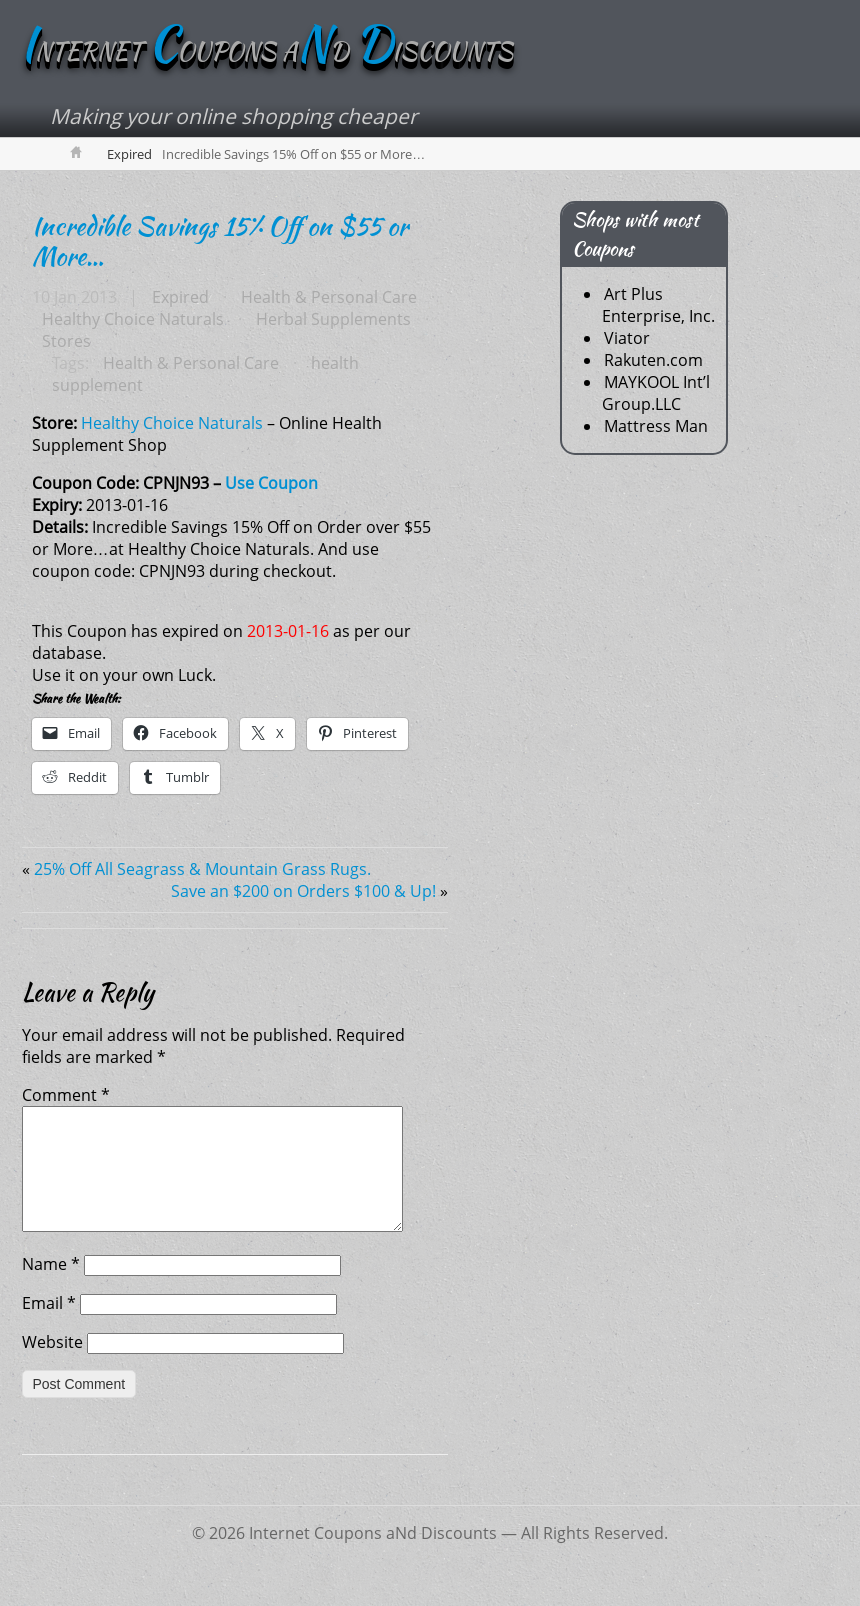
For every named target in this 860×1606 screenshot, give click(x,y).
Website (52, 1366)
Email (49, 1327)
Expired (129, 154)
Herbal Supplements (333, 319)
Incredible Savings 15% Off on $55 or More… (220, 241)
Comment (66, 1095)
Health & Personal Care (329, 297)
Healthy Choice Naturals (133, 319)
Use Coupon (271, 483)
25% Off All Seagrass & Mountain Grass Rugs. (202, 869)
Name (51, 1288)
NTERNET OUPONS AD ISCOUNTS (266, 51)
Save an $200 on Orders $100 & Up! (303, 891)
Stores (66, 341)
